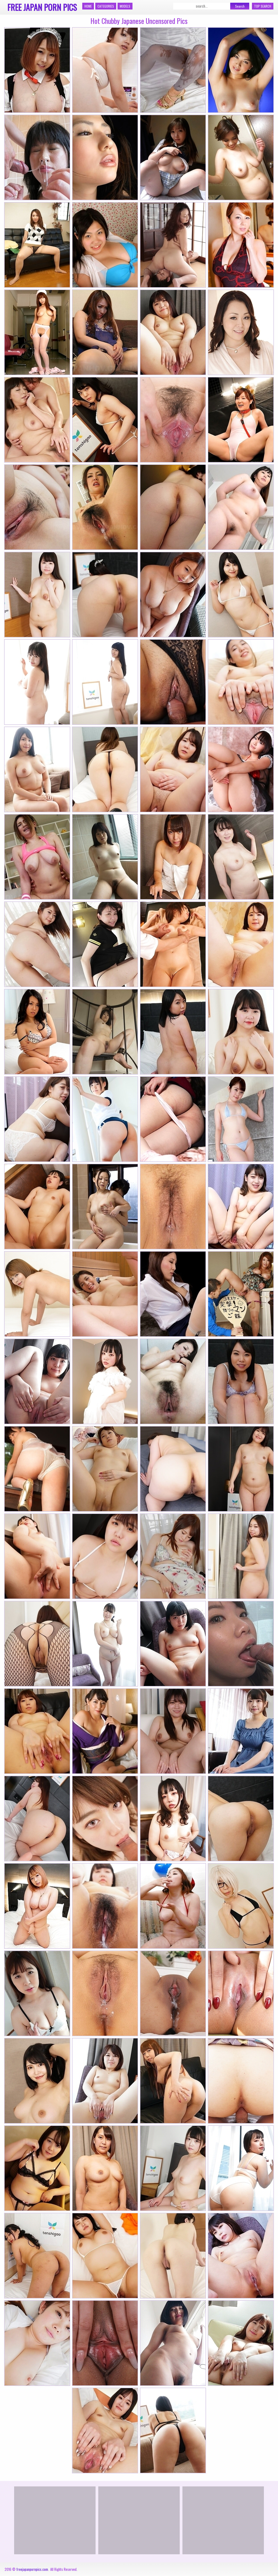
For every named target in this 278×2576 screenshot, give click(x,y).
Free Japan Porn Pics (42, 7)
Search (240, 6)
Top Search (262, 6)
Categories (105, 6)
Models (125, 6)
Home (88, 6)
